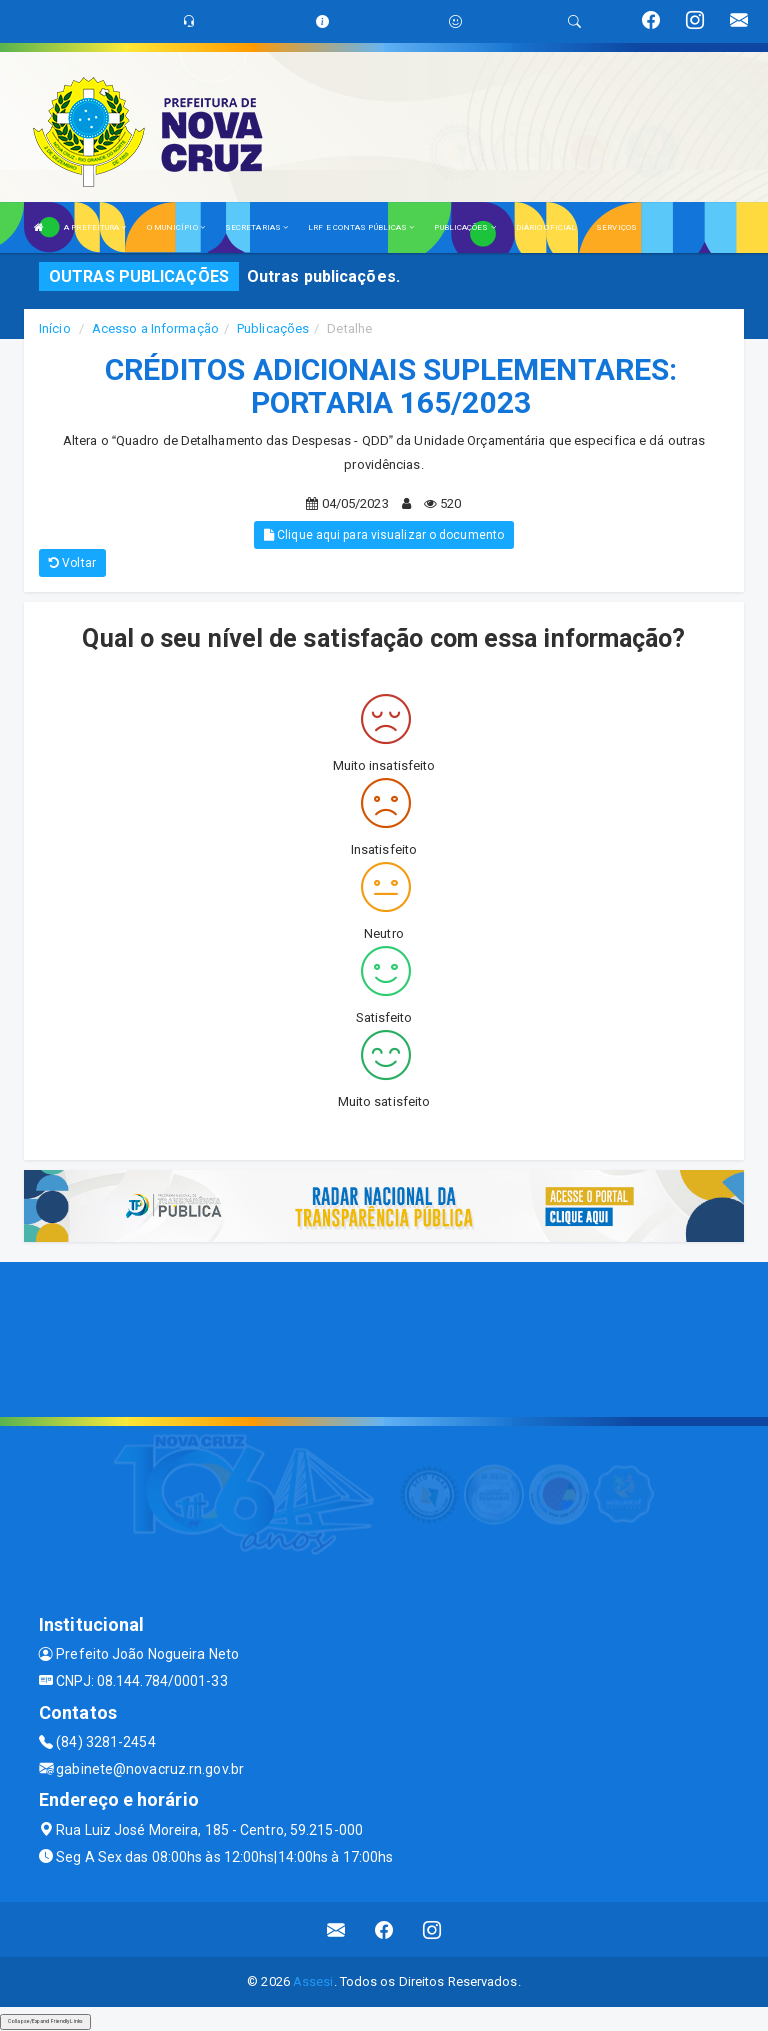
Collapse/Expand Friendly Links (45, 2021)
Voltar (72, 563)
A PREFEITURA (95, 227)
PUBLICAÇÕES (464, 227)
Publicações (273, 328)
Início (55, 328)
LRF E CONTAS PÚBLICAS (361, 227)
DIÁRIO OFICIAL (546, 227)
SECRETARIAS (256, 227)
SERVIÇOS (616, 227)
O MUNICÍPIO (176, 227)
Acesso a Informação (155, 328)
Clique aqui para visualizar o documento (384, 535)
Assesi (313, 1981)
